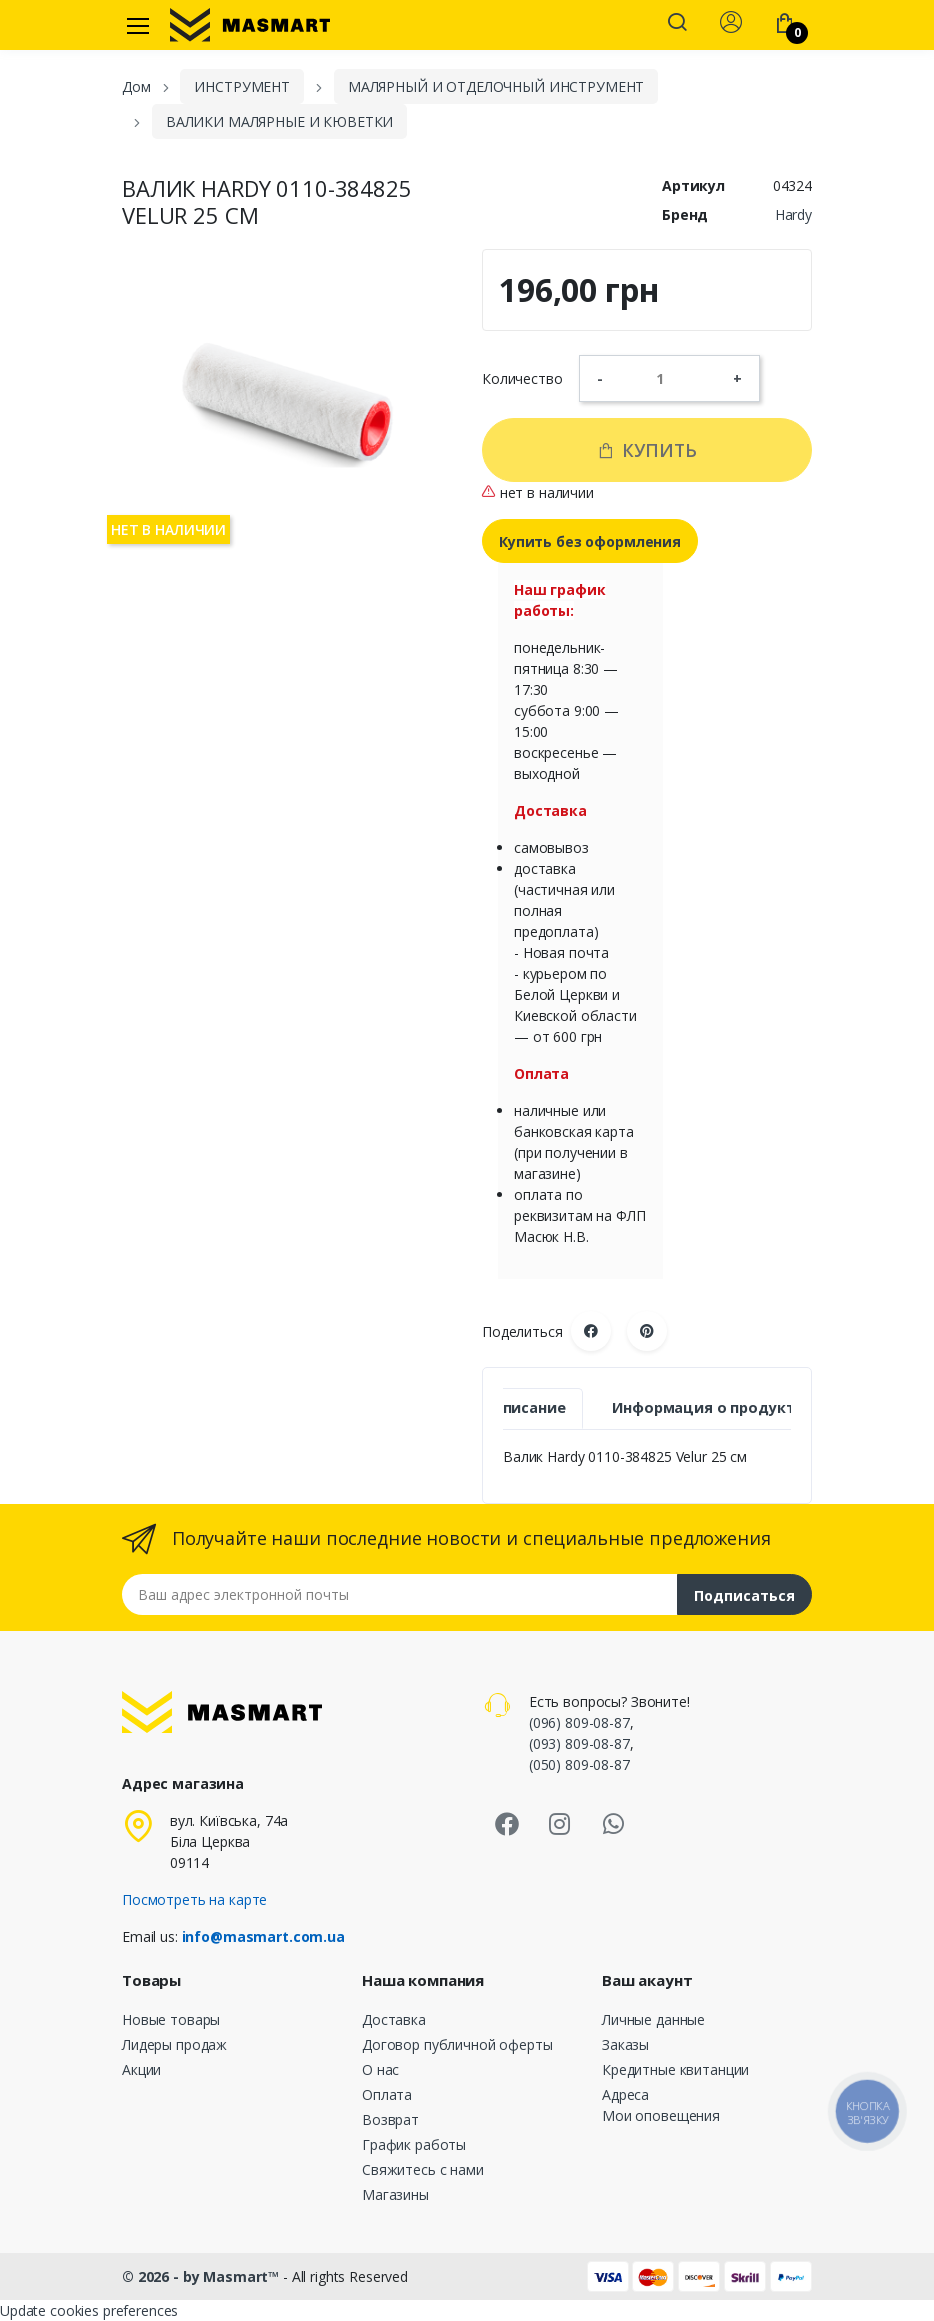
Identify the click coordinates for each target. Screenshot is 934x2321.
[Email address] (400, 1594)
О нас (380, 2069)
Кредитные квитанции (675, 2069)
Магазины (395, 2194)
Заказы (625, 2044)
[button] (677, 24)
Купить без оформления (590, 541)
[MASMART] (250, 25)
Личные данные (653, 2019)
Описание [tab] (528, 1407)
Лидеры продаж (174, 2044)
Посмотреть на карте (194, 1899)
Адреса (625, 2094)
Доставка (394, 2019)
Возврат (390, 2119)
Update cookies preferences (89, 2310)
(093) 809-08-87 (579, 1743)
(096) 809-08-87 (579, 1722)
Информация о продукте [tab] (707, 1407)
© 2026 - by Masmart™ (202, 2276)
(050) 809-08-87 (579, 1764)
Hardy (793, 214)
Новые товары (171, 2019)
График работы (414, 2144)
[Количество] (668, 378)
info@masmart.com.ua (263, 1936)
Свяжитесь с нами (423, 2169)
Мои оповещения (661, 2115)
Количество (522, 378)
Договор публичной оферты (457, 2044)
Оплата (387, 2094)
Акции (141, 2069)
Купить (647, 450)
